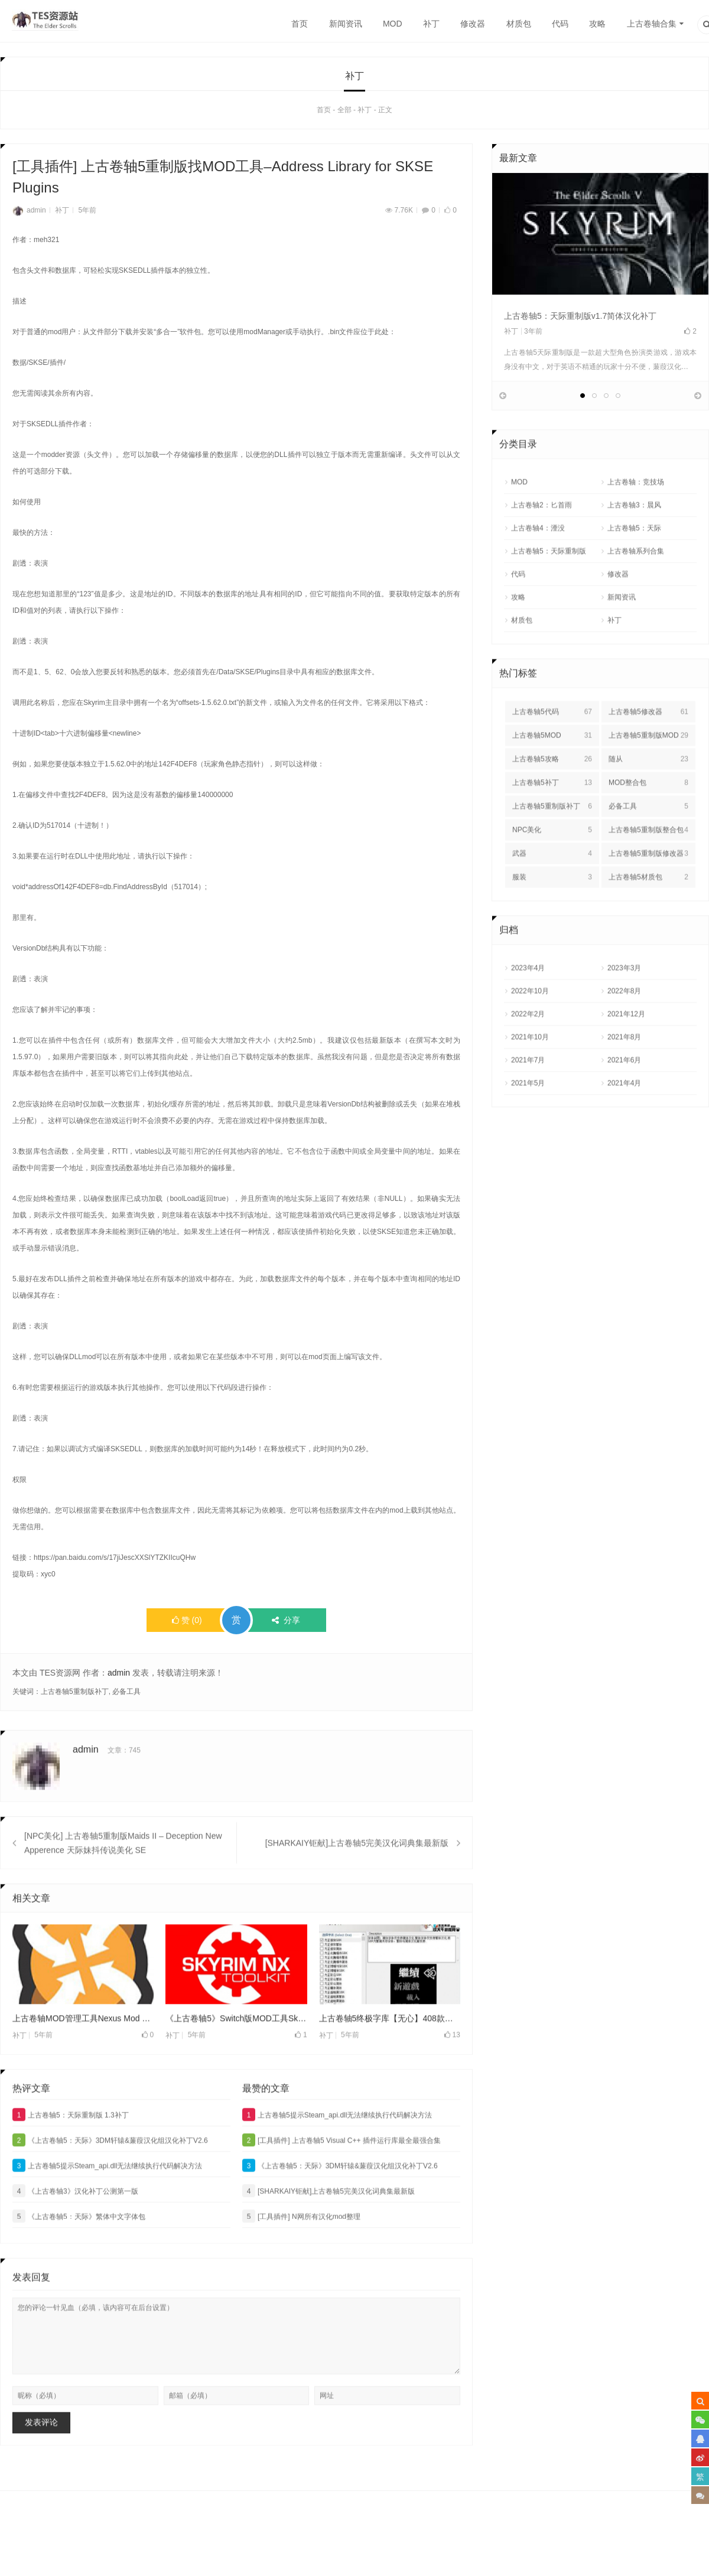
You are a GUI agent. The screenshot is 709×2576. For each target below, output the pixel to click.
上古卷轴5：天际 (634, 571)
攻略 (597, 23)
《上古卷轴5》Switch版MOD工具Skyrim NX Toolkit (236, 2061)
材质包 (518, 23)
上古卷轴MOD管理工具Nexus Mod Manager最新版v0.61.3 (83, 2061)
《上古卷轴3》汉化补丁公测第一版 (75, 2233)
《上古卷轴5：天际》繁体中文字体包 (78, 2258)
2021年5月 (528, 1126)
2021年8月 (624, 1080)
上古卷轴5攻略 (552, 802)
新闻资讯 (345, 23)
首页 (299, 23)
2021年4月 (624, 1126)
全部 (344, 113)
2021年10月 (530, 1080)
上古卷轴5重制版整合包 (648, 873)
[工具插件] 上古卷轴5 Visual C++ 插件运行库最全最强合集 (341, 2182)
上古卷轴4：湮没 (538, 571)
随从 (648, 802)
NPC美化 (552, 873)
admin (29, 213)
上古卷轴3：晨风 (634, 548)
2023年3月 (624, 1011)
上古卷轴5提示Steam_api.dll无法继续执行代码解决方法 (107, 2208)
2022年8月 (624, 1034)
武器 (552, 897)
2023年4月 (528, 1011)
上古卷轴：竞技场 (635, 525)
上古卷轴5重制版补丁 (75, 1694)
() (187, 1623)
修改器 (472, 23)
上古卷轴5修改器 (648, 755)
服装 (552, 920)
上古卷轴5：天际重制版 (548, 594)
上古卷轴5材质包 (648, 920)
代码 (560, 23)
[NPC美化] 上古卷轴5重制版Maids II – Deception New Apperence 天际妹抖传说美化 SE (123, 1886)
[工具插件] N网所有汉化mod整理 (301, 2258)
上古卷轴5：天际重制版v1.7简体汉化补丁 (580, 319)
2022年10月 (530, 1034)
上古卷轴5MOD (552, 779)
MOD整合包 (648, 826)
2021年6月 (624, 1103)
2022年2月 (528, 1057)
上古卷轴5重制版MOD (648, 779)
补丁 (431, 23)
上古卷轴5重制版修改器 (648, 897)
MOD (392, 23)
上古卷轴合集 (652, 23)
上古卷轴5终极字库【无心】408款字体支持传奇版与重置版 (389, 2061)
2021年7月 (528, 1103)
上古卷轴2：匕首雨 (541, 548)
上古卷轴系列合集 (635, 594)
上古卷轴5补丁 (552, 826)
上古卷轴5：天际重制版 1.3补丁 (70, 2157)
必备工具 (126, 1694)
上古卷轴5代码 (552, 755)
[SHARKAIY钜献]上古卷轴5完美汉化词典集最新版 (356, 1886)
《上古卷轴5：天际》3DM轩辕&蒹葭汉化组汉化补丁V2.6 (110, 2182)
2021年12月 (626, 1057)
